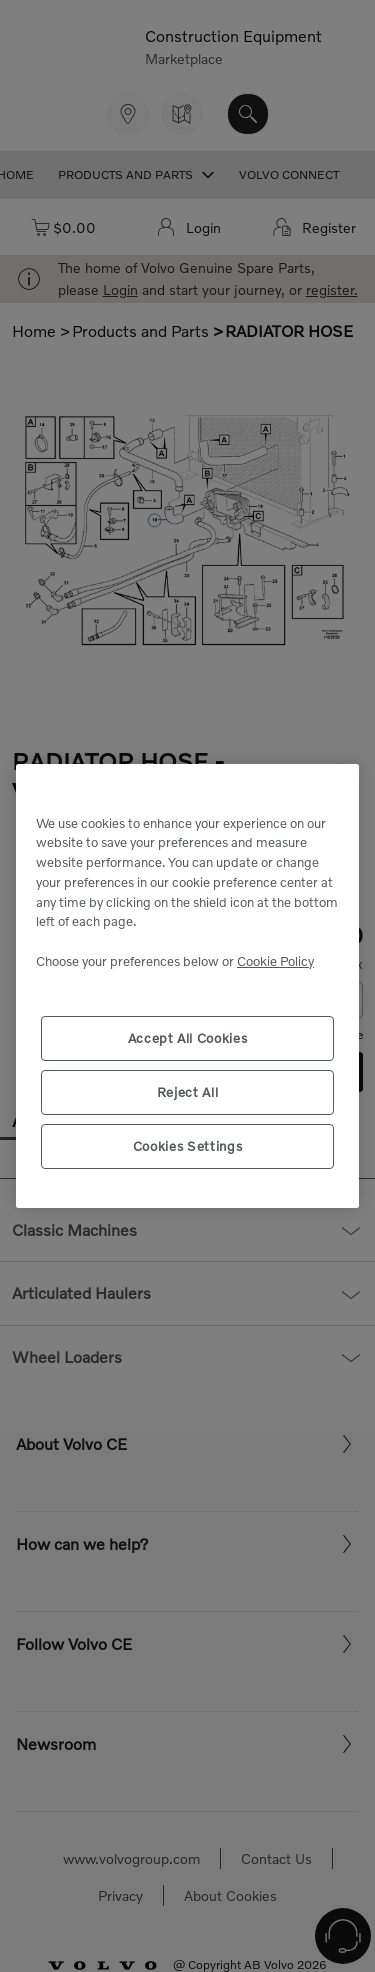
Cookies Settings (188, 1146)
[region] (187, 986)
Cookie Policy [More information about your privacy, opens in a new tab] (275, 961)
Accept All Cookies (188, 1038)
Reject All (188, 1092)
